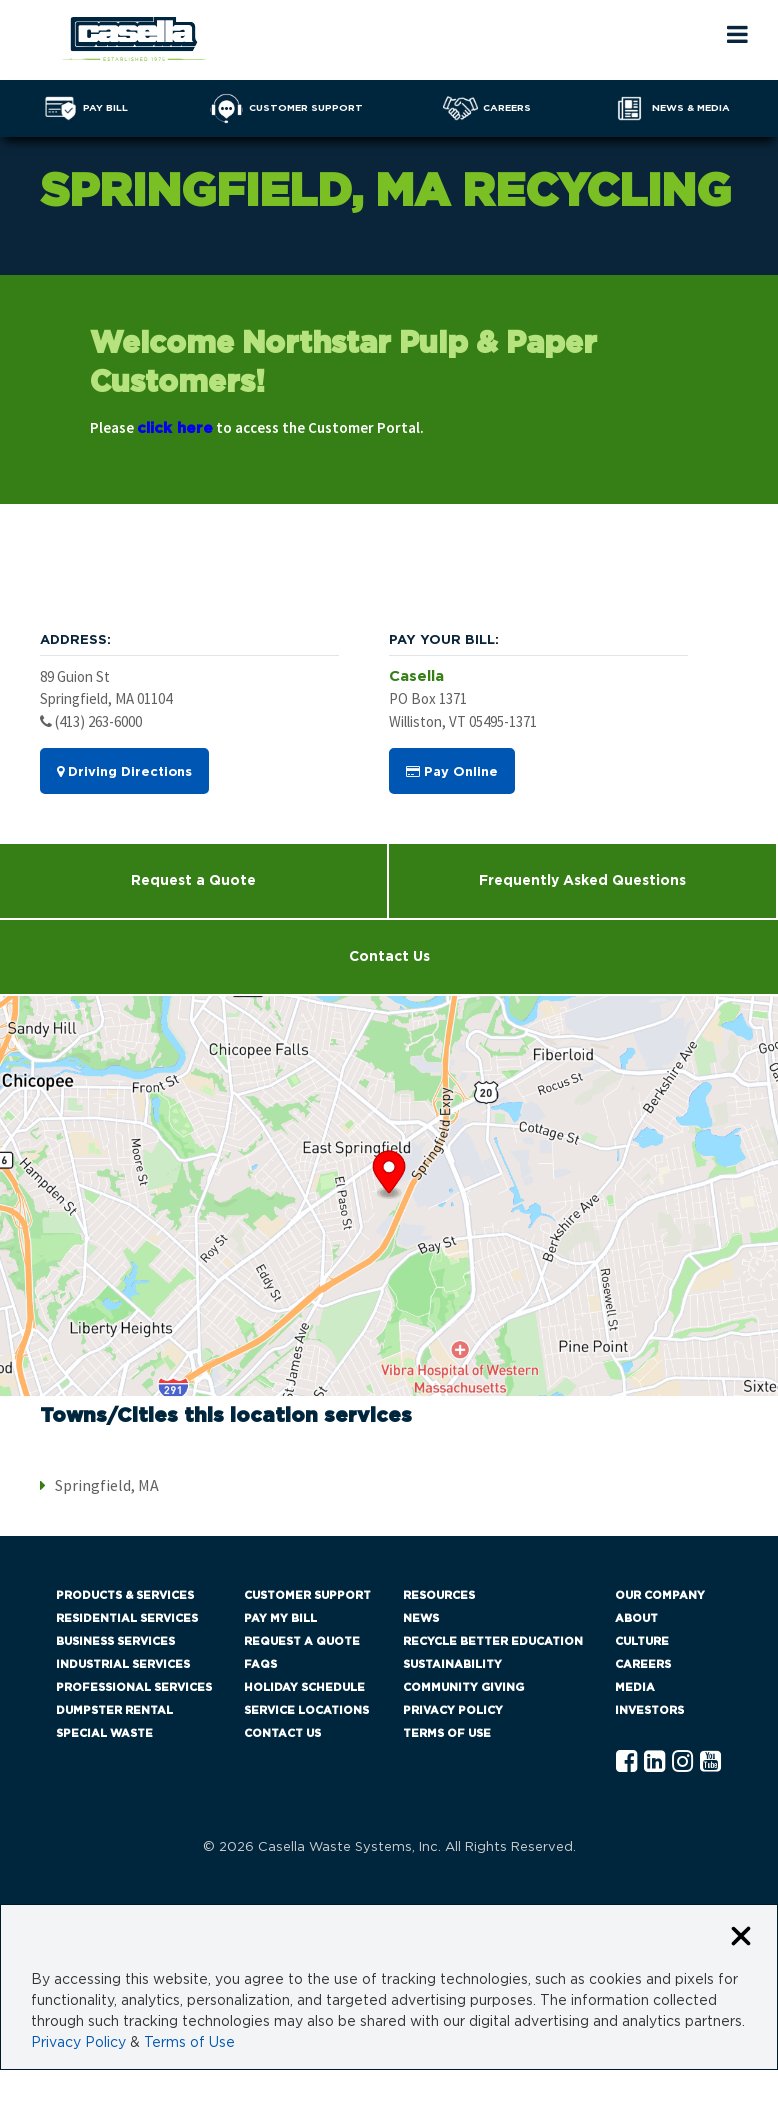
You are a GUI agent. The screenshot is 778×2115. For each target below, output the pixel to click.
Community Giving (463, 1687)
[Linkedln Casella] (654, 1762)
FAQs (260, 1664)
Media (635, 1687)
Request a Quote (193, 881)
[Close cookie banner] (741, 1937)
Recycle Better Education (493, 1641)
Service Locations (306, 1710)
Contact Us (389, 957)
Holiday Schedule (304, 1687)
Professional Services (134, 1687)
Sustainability (452, 1664)
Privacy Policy (453, 1710)
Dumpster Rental (114, 1710)
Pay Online (452, 772)
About (636, 1618)
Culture (642, 1641)
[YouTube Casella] (710, 1762)
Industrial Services (123, 1664)
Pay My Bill (280, 1618)
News (421, 1618)
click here (175, 428)
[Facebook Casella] (626, 1762)
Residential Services (127, 1618)
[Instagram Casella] (682, 1762)
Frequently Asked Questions (582, 881)
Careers (643, 1664)
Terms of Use (447, 1733)
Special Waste (104, 1733)
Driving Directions (124, 772)
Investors (649, 1710)
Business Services (115, 1641)
